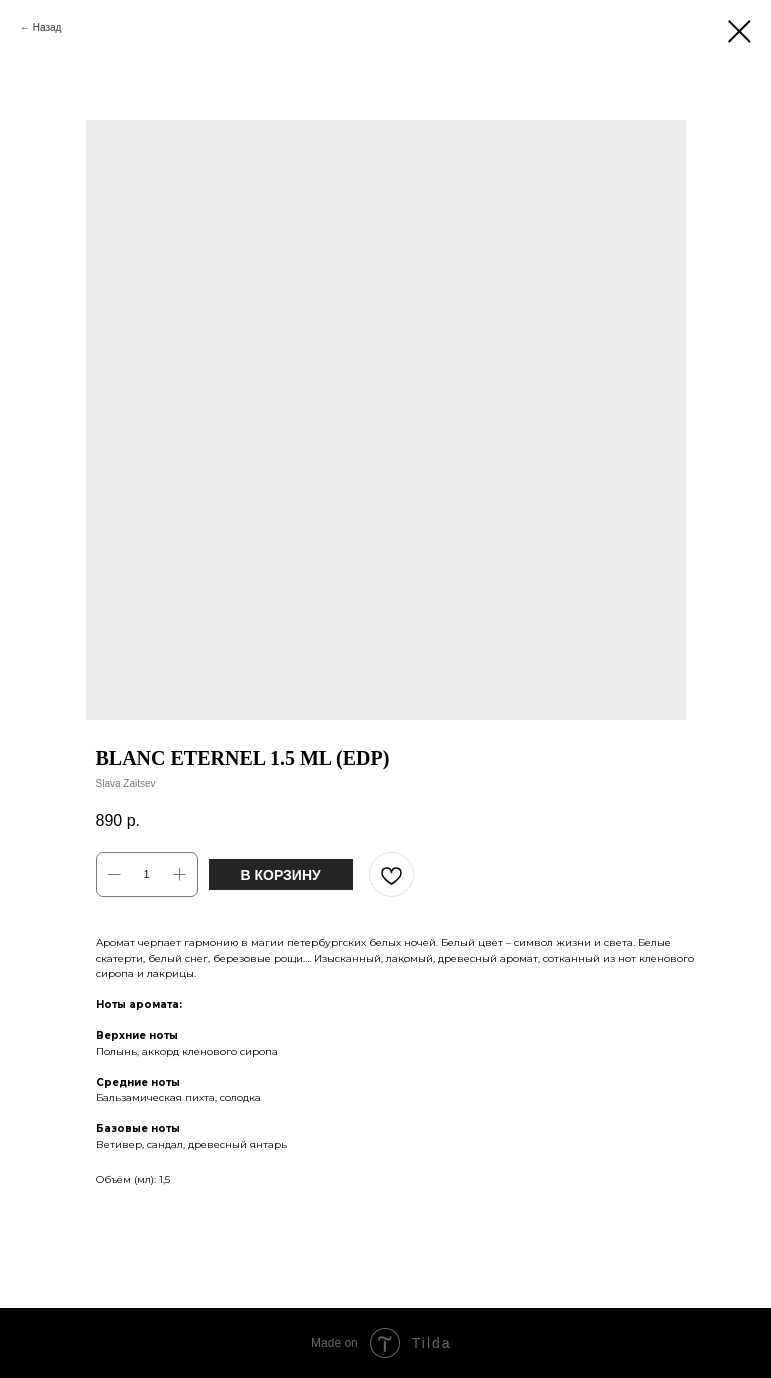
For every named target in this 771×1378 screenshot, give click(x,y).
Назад (47, 27)
